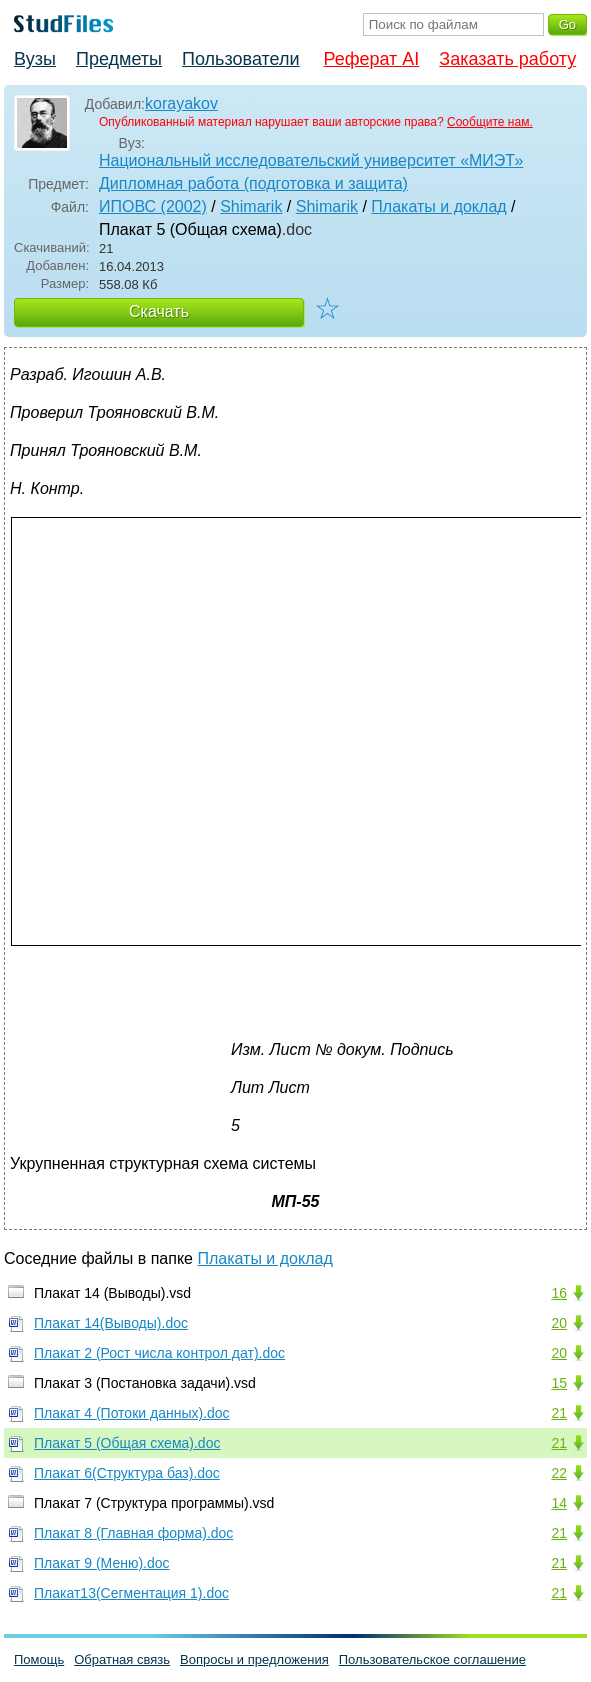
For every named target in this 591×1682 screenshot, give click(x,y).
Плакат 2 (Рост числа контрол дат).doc (159, 1353)
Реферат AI (371, 59)
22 (559, 1473)
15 (559, 1383)
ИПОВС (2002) (153, 206)
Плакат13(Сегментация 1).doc (131, 1593)
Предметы (119, 59)
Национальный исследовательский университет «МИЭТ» (311, 160)
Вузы (35, 59)
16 (559, 1293)
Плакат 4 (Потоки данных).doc (132, 1413)
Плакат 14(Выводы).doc (111, 1323)
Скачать (159, 311)
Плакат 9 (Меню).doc (102, 1563)
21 (559, 1413)
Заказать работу (507, 59)
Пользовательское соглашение (432, 1659)
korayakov (181, 103)
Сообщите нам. (490, 122)
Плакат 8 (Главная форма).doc (133, 1533)
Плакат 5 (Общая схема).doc (127, 1443)
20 (559, 1323)
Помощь (39, 1659)
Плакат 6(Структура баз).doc (127, 1473)
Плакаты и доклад (438, 206)
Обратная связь (122, 1659)
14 (559, 1503)
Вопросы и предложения (254, 1659)
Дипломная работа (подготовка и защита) (253, 183)
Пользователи (240, 59)
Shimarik (251, 206)
